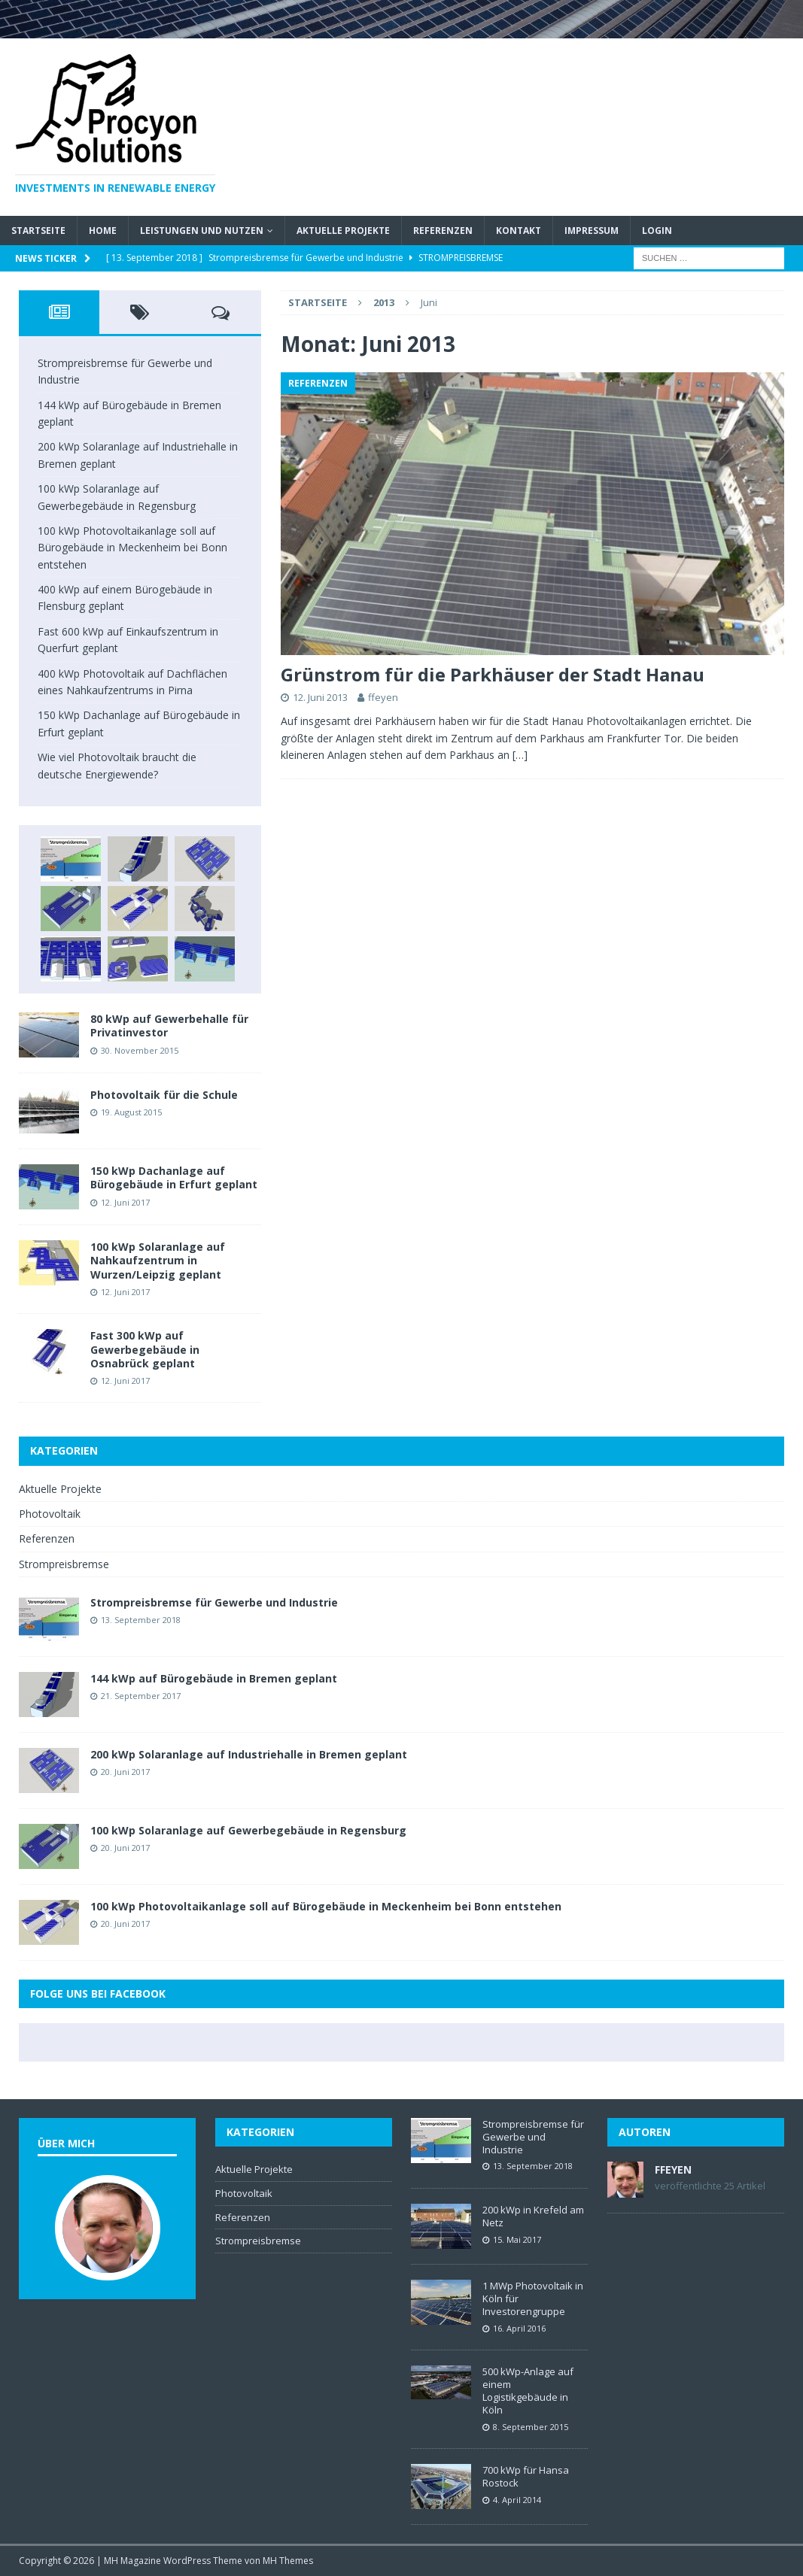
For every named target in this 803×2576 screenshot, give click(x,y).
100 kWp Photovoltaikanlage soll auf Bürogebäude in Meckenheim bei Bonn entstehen (132, 547)
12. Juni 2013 (320, 697)
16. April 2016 (519, 2328)
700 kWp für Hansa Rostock (525, 2476)
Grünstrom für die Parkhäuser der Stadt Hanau (492, 674)
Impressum (591, 230)
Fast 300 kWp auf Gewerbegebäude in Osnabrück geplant (144, 1349)
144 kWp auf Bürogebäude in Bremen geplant (213, 1678)
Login (657, 230)
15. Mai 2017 (517, 2239)
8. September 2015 (530, 2426)
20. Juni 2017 (125, 1771)
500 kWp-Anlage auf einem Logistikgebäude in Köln (527, 2391)
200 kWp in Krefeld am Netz (533, 2216)
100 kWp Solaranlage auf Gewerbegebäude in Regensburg (248, 1830)
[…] (520, 755)
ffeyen (383, 697)
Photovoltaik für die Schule (164, 1095)
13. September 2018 (141, 1619)
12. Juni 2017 (125, 1202)
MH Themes (288, 2560)
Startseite (38, 230)
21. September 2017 (141, 1695)
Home (103, 230)
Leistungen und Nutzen (201, 230)
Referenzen (443, 230)
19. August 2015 (131, 1112)
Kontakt (518, 230)
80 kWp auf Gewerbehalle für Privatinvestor (169, 1025)
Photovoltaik (50, 1513)
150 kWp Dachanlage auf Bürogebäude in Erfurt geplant (173, 1177)
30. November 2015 (139, 1050)
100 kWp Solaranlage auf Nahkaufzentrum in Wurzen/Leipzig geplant (157, 1260)
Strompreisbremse (64, 1564)
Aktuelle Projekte (343, 230)
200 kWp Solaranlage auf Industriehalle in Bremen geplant (248, 1754)
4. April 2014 (517, 2499)
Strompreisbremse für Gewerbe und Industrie (214, 1602)
